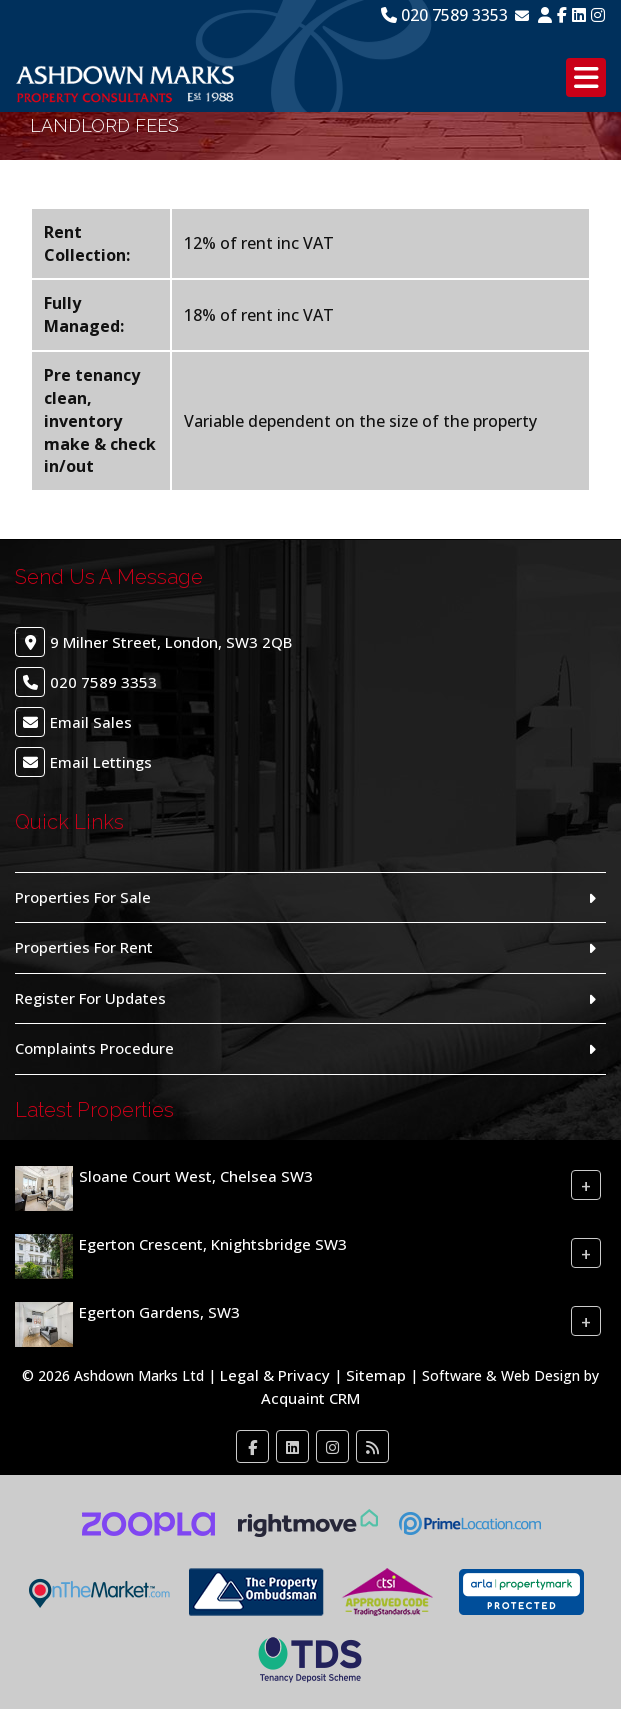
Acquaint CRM (310, 1398)
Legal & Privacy (275, 1375)
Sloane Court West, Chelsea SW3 (196, 1176)
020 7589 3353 (444, 15)
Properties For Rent (84, 947)
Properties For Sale (83, 897)
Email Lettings (101, 762)
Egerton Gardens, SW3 (159, 1312)
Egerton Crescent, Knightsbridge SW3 (213, 1244)
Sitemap (376, 1375)
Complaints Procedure (94, 1048)
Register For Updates (90, 998)
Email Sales (91, 722)
